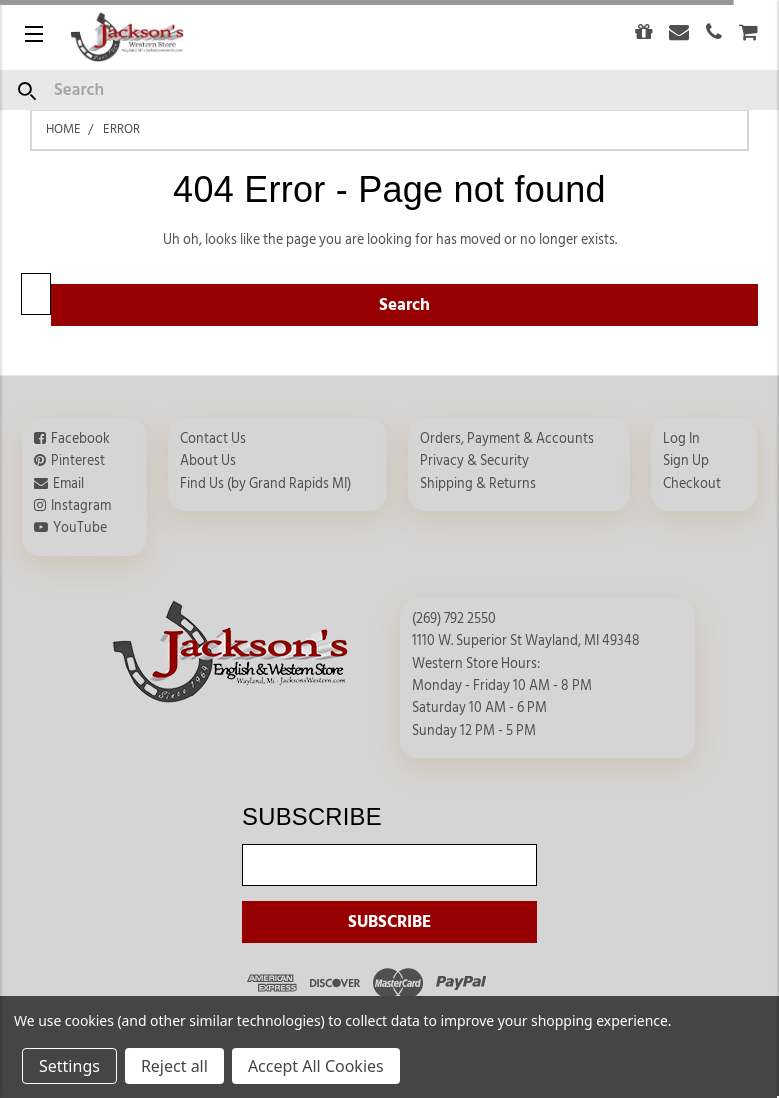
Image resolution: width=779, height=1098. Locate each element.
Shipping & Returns (478, 484)
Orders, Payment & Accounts (507, 439)
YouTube (80, 528)
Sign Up (686, 461)
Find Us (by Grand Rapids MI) (265, 484)
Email (68, 484)
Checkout (692, 484)
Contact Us (213, 439)
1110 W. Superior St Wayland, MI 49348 (526, 641)
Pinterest (78, 461)
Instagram (81, 506)
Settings (69, 1066)
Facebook (80, 439)
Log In (681, 439)
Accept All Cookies (316, 1066)
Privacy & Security (474, 461)
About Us (208, 461)
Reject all (174, 1066)
